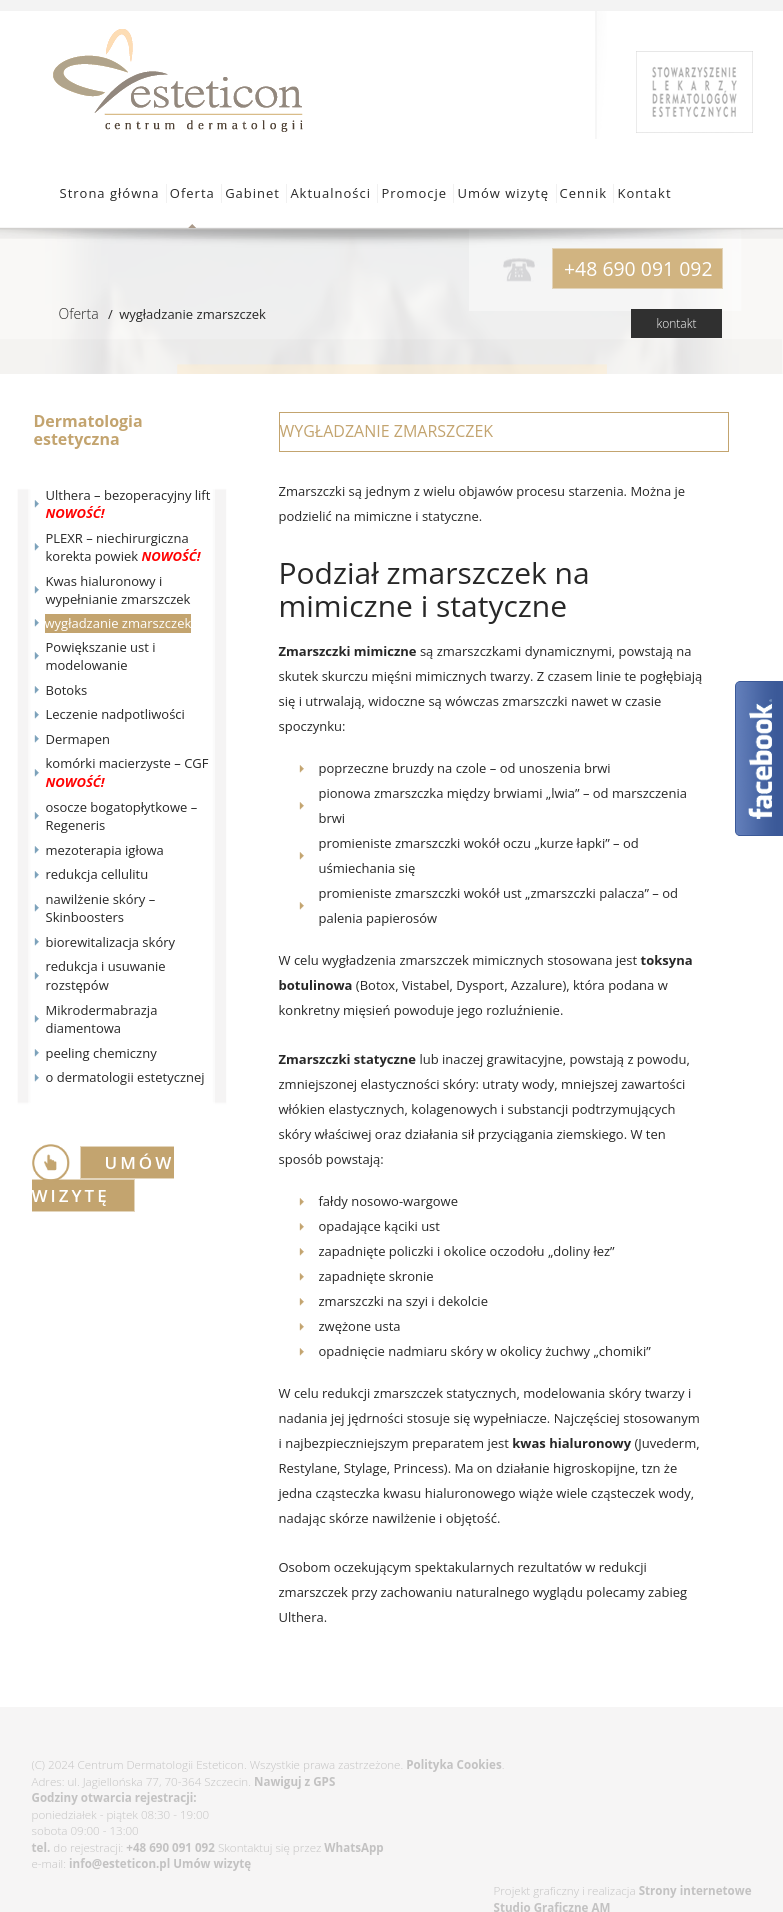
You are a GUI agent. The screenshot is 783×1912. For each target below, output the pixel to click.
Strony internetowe (695, 1890)
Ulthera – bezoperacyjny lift (128, 504)
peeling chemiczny (101, 1053)
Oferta (192, 193)
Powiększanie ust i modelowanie (101, 656)
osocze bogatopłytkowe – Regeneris (122, 816)
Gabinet (252, 193)
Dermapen (78, 739)
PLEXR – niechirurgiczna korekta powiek (123, 547)
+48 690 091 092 (170, 1847)
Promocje (414, 193)
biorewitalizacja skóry (111, 942)
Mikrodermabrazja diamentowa (102, 1019)
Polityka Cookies (453, 1764)
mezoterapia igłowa (105, 850)
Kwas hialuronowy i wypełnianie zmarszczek (118, 590)
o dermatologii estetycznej (125, 1077)
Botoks (67, 690)
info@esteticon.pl (119, 1863)
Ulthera (301, 1617)
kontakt (676, 323)
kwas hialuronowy (571, 1443)
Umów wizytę (503, 193)
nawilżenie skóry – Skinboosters (101, 908)
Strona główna (110, 193)
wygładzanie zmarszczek (118, 623)
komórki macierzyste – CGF (127, 772)
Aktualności (330, 193)
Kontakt (644, 193)
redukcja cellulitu (97, 874)
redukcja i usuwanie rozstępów (106, 975)
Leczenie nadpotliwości (115, 714)
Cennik (584, 193)
